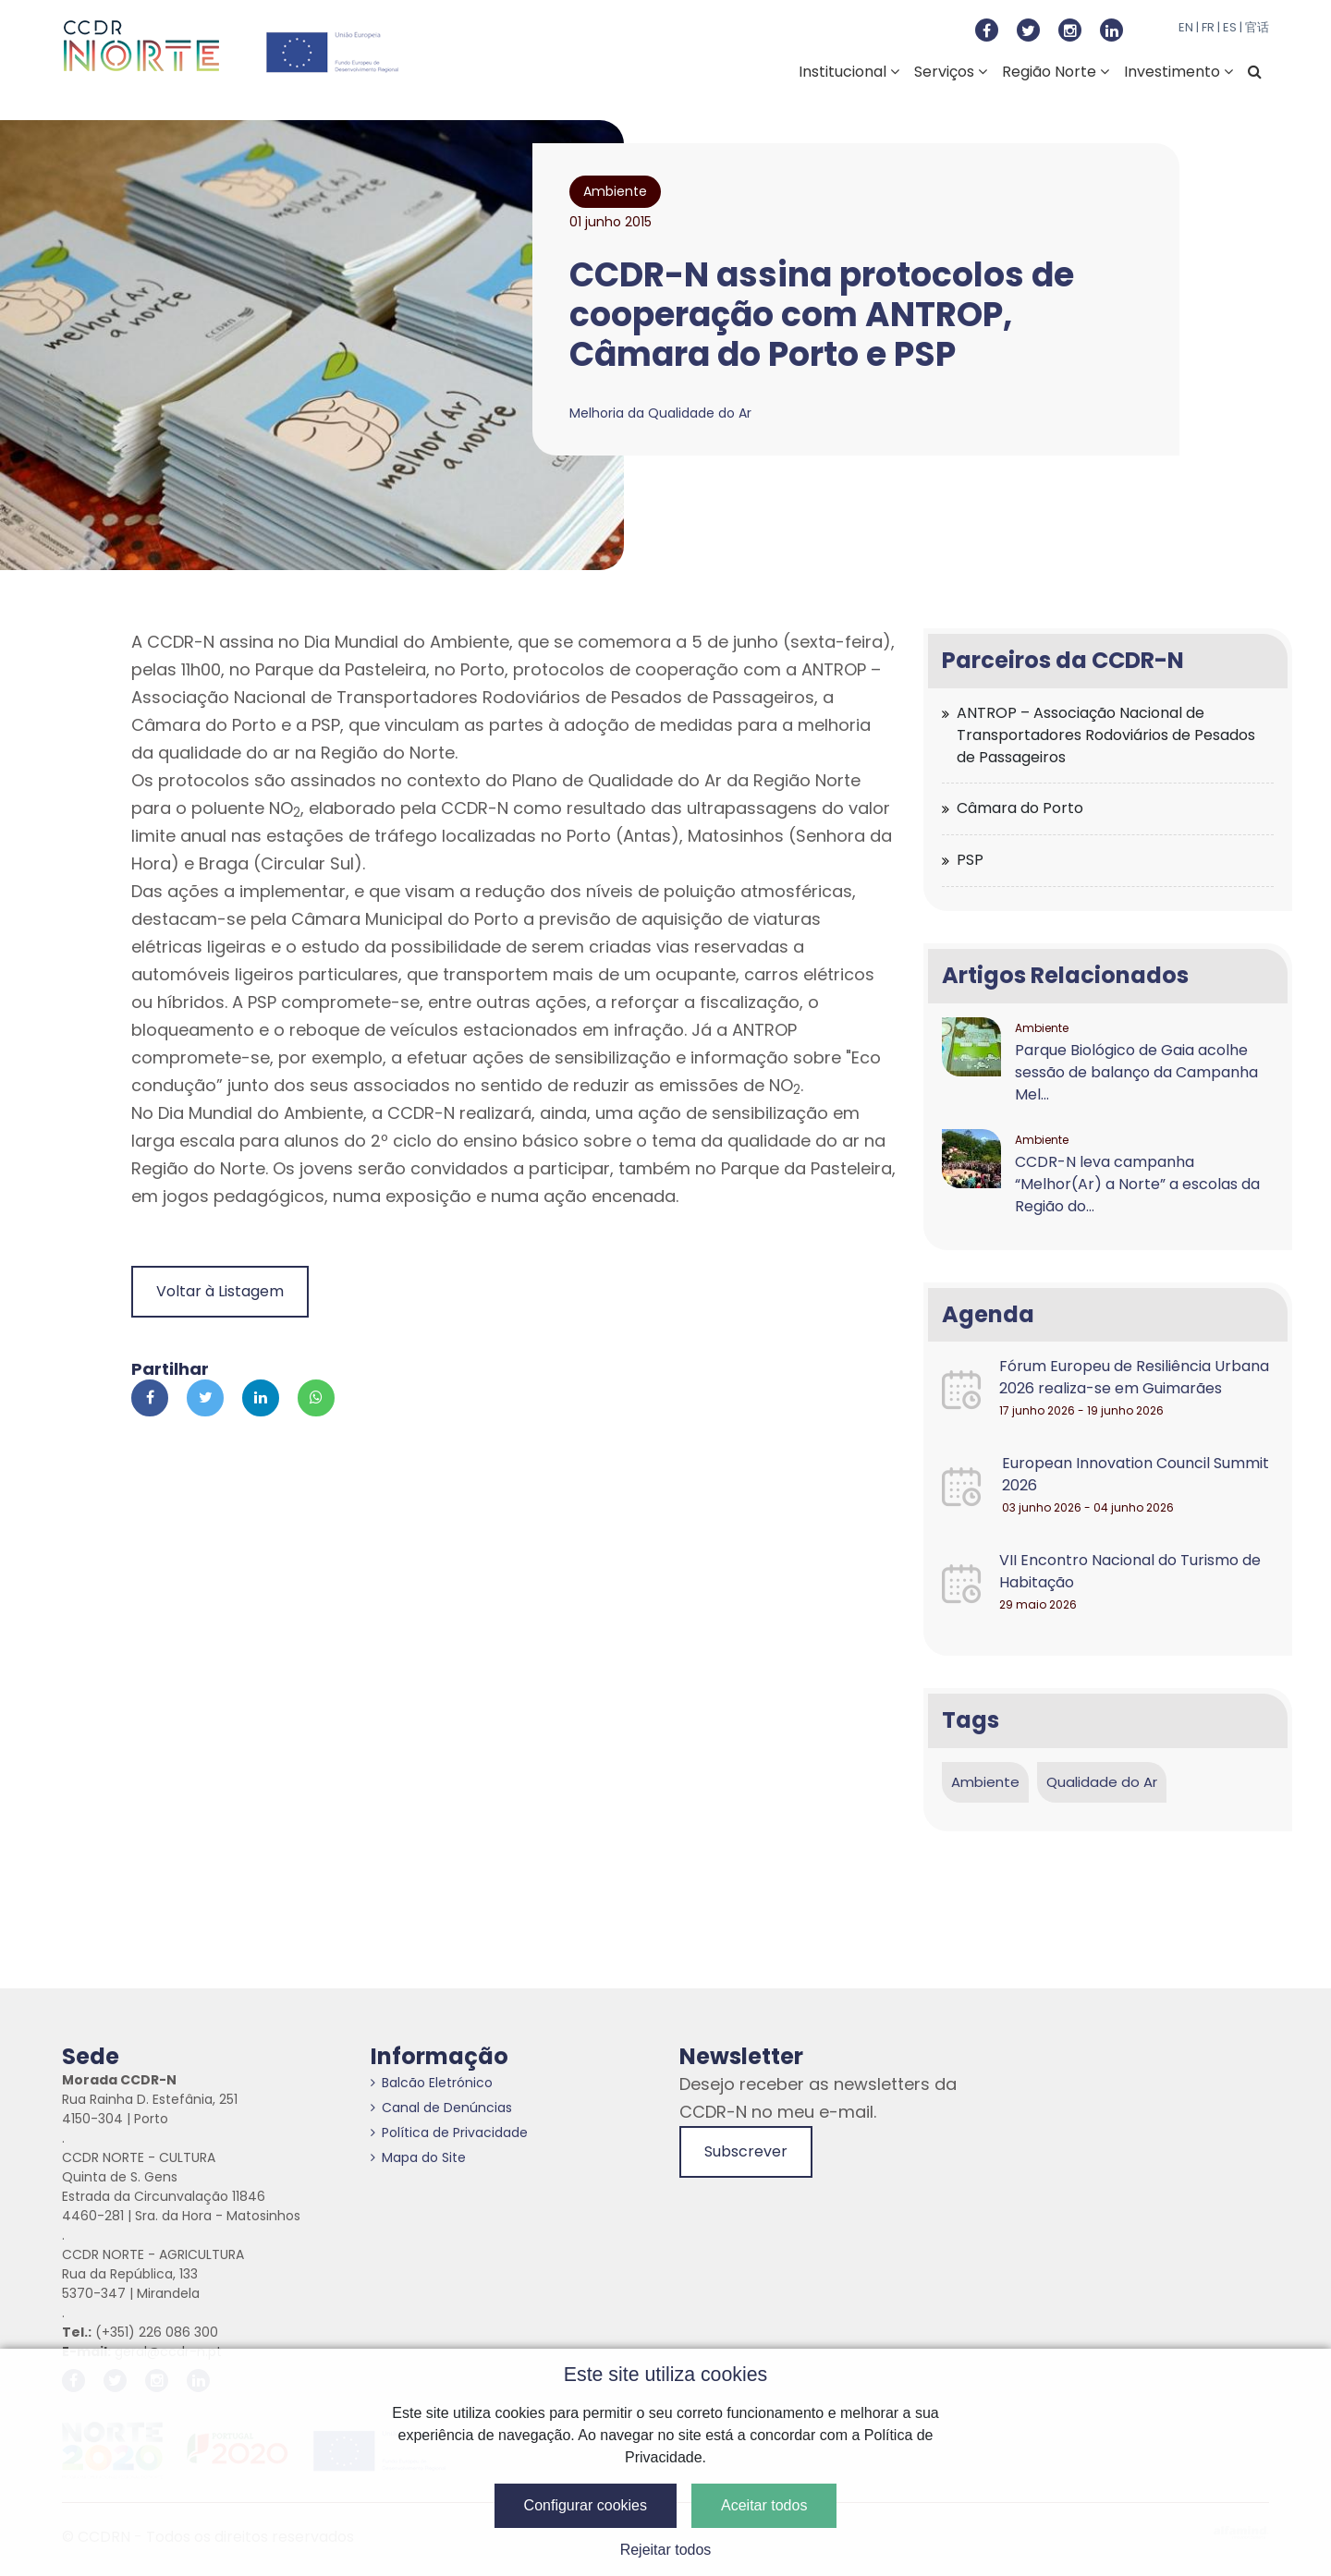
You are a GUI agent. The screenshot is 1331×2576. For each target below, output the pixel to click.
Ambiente (985, 1782)
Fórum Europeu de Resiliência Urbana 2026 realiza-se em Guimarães (1134, 1377)
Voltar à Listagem (220, 1291)
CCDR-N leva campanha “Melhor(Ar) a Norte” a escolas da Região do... (1137, 1184)
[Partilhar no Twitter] (205, 1397)
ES (1230, 27)
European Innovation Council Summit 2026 (1135, 1474)
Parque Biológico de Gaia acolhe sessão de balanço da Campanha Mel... (1136, 1072)
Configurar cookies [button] (585, 2505)
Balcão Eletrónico (432, 2082)
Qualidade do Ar (1101, 1782)
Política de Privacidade (449, 2132)
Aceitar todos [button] (764, 2505)
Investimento (1178, 71)
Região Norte (1055, 71)
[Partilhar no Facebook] (149, 1397)
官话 (1257, 27)
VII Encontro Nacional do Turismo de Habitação (1130, 1571)
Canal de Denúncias (441, 2107)
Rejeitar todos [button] (666, 2550)
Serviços (950, 71)
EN (1185, 27)
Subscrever (746, 2151)
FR (1208, 27)
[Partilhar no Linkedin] (260, 1397)
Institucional (849, 71)
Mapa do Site (418, 2157)
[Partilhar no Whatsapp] (316, 1397)
